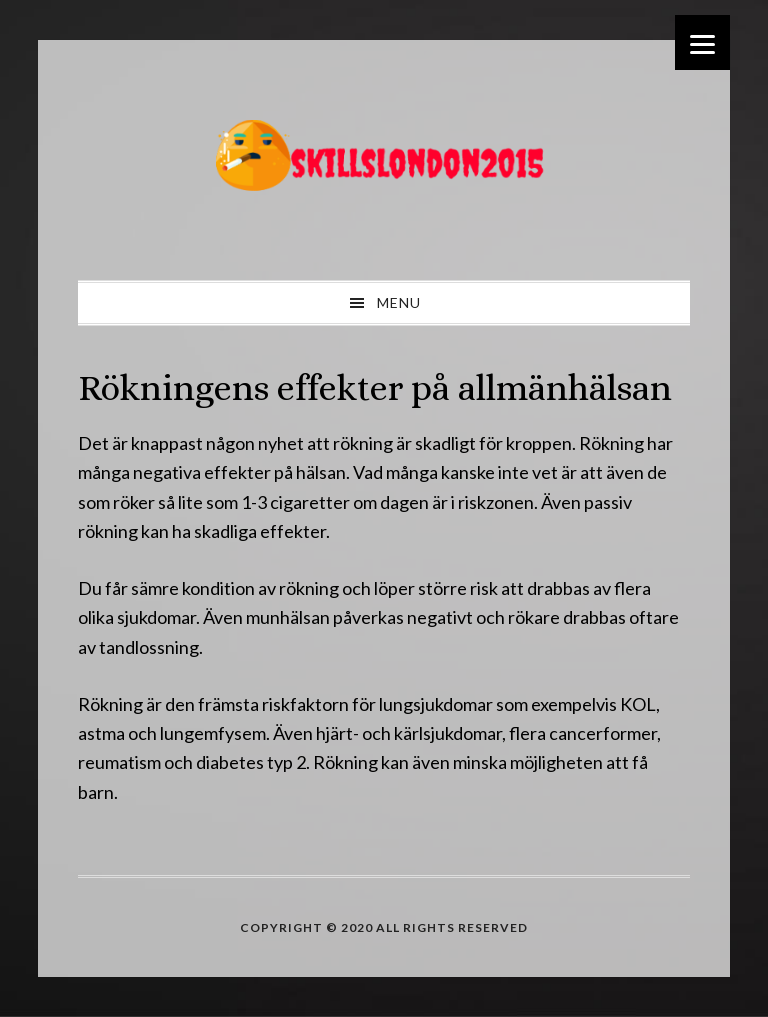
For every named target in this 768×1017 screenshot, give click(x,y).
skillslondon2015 (384, 160)
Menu (399, 302)
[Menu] (702, 42)
